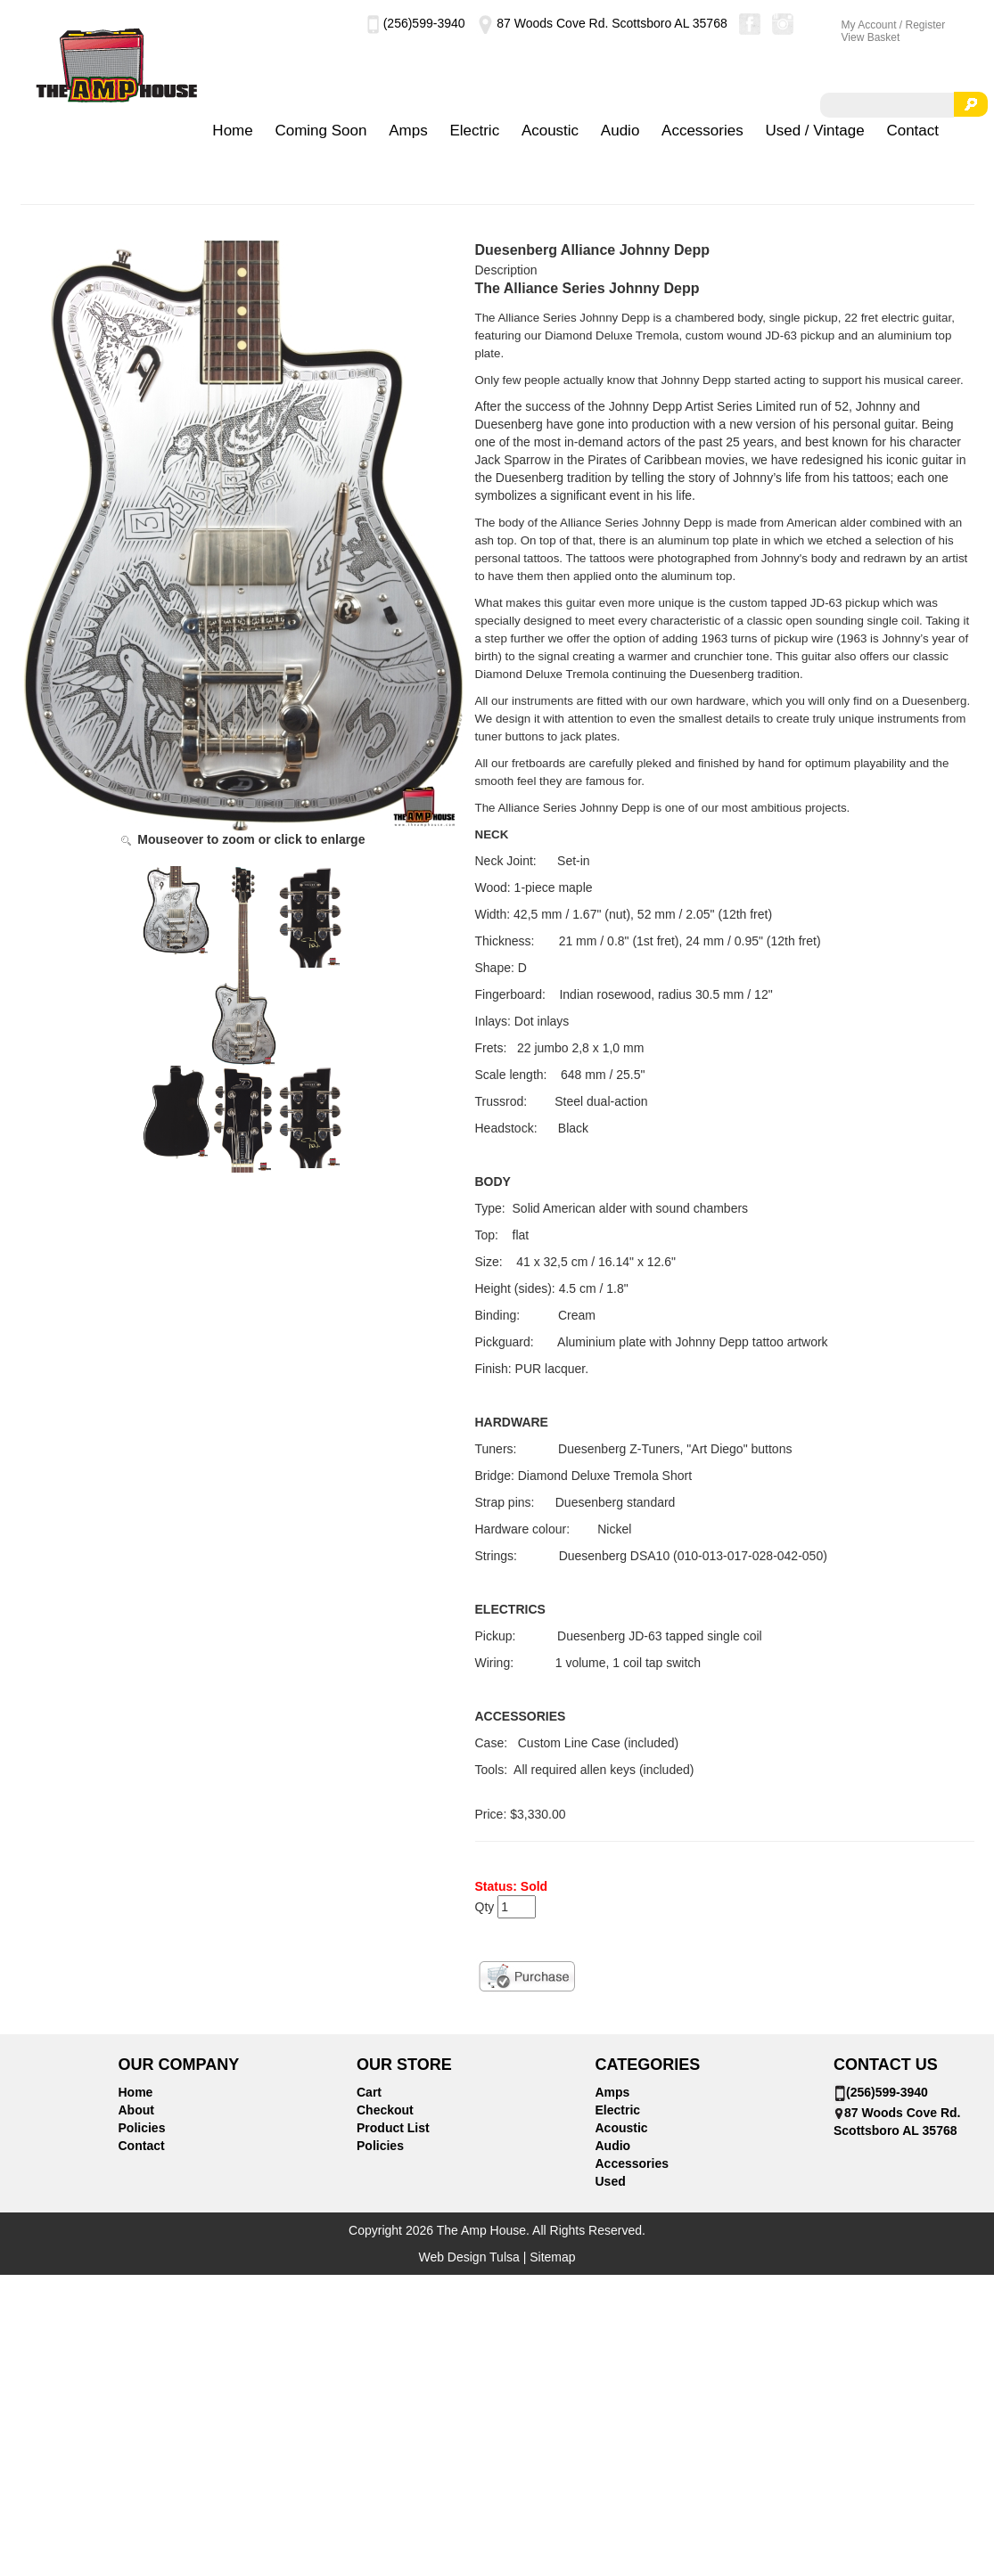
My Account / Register (894, 25)
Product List (393, 2128)
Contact (912, 130)
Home (232, 130)
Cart (369, 2092)
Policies (142, 2128)
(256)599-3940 (415, 23)
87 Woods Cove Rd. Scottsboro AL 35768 (601, 23)
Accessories (702, 130)
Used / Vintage (814, 130)
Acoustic (550, 130)
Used (611, 2181)
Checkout (385, 2110)
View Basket (871, 37)
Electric (474, 130)
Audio (620, 130)
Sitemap (552, 2257)
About (136, 2110)
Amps (408, 130)
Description (506, 270)
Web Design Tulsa (468, 2257)
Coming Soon (320, 130)
